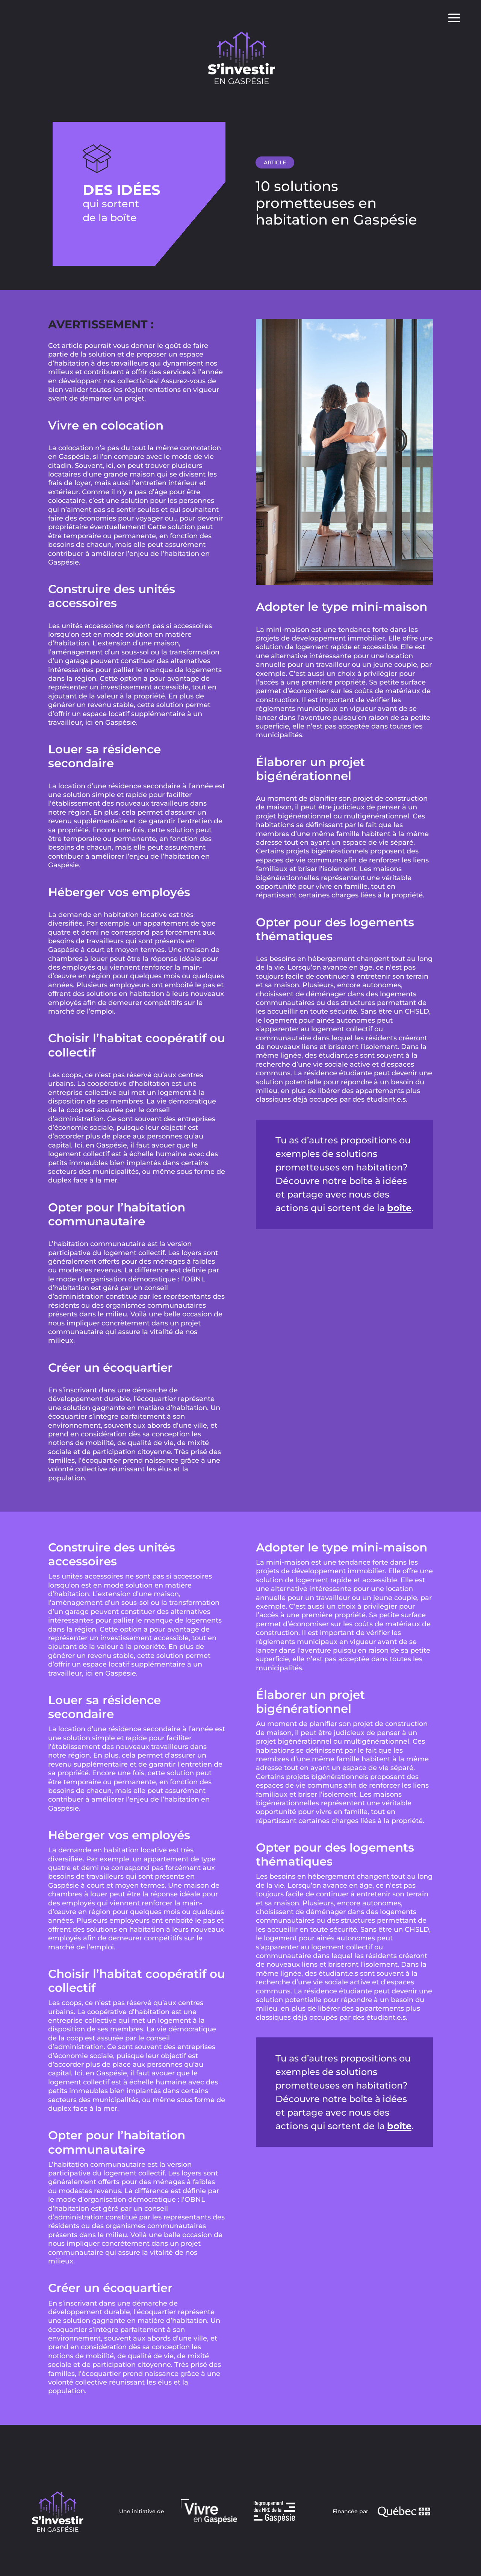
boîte (399, 1207)
